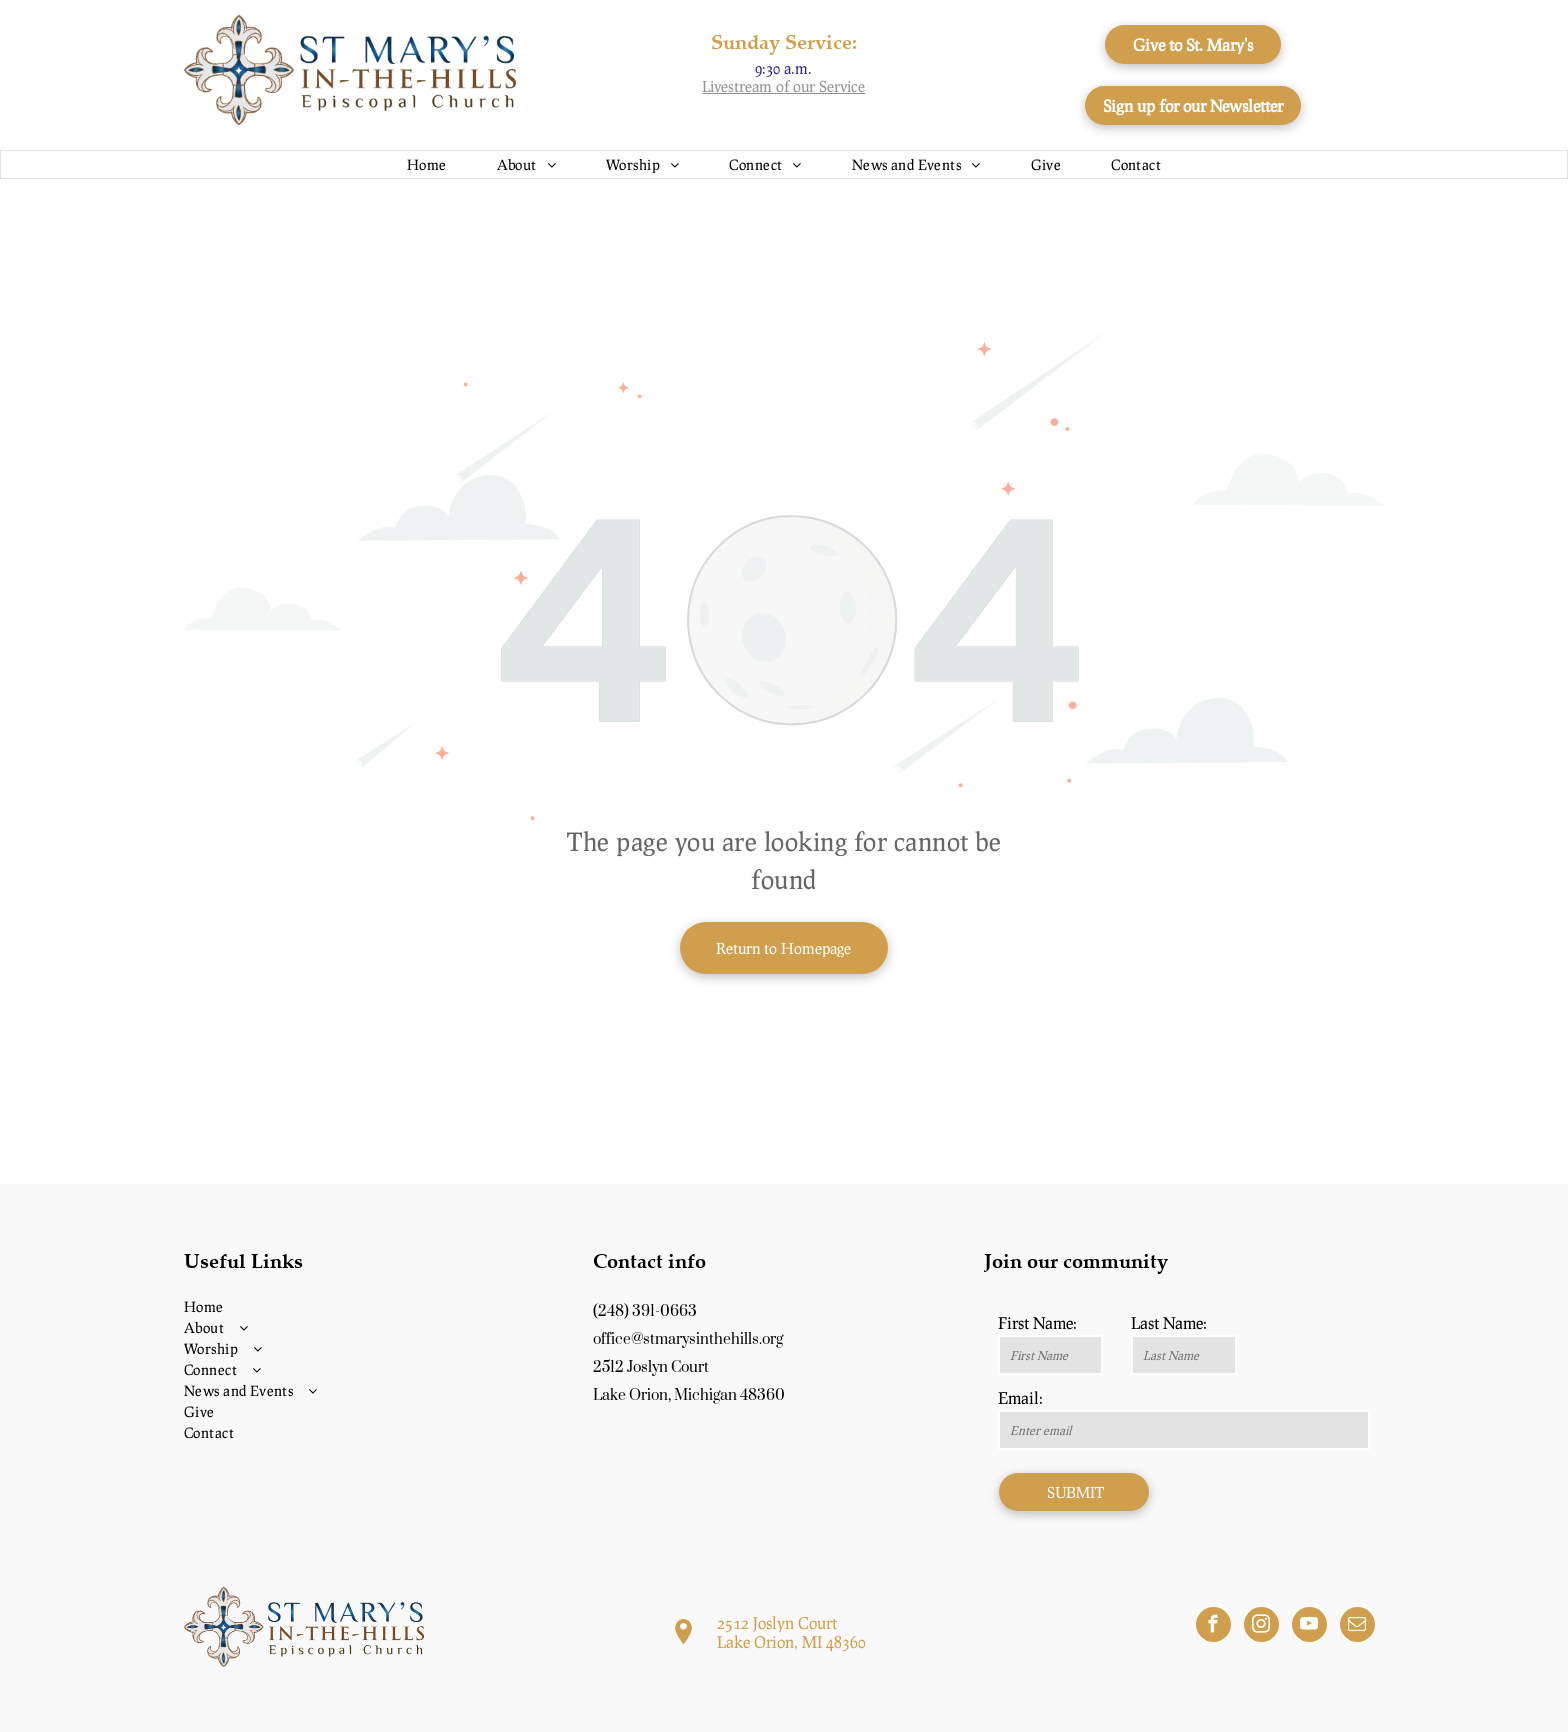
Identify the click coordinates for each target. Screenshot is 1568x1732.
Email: (1020, 1397)
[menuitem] (427, 164)
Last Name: (1169, 1322)
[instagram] (1261, 1627)
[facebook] (1213, 1627)
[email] (1357, 1627)
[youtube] (1309, 1627)
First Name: (1037, 1322)
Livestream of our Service (783, 86)
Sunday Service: (784, 41)
